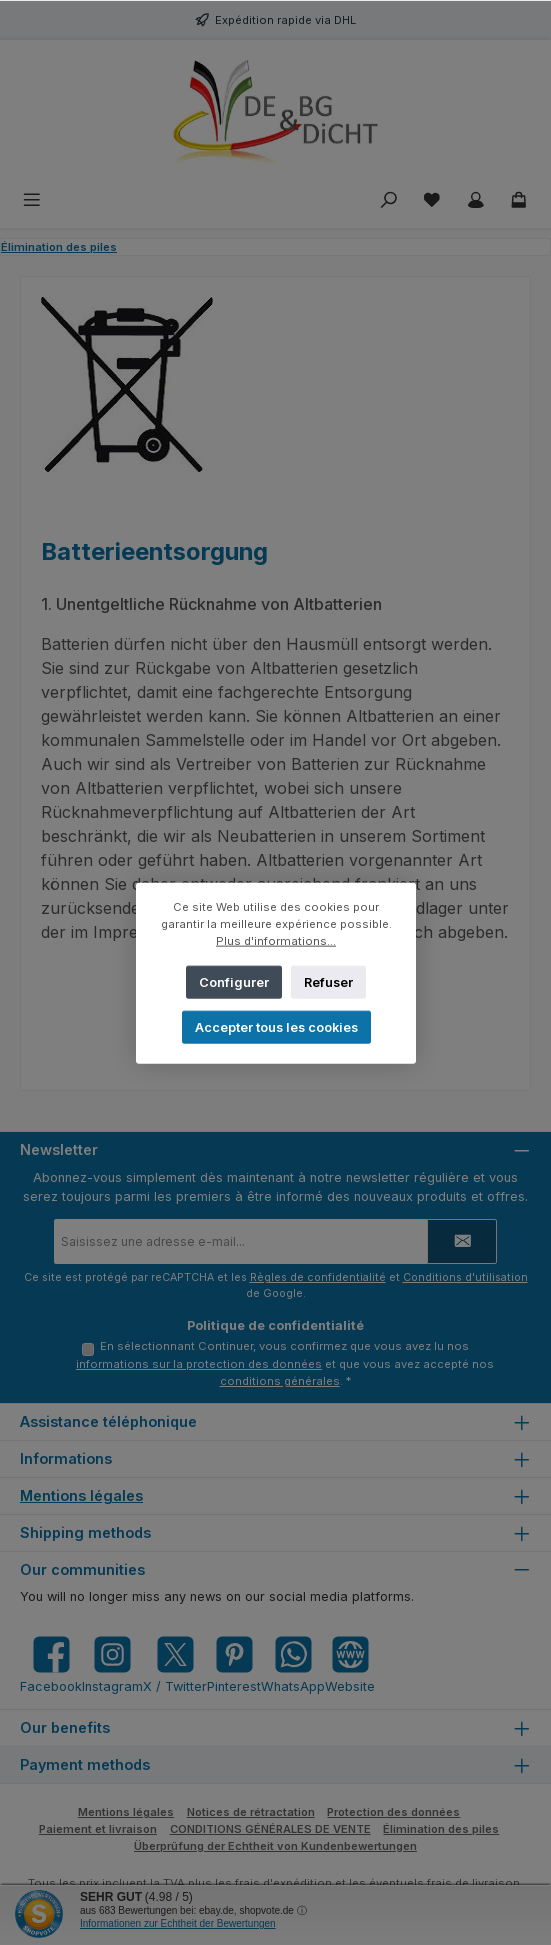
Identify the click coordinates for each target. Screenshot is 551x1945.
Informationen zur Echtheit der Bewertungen (178, 1923)
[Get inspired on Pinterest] (234, 1664)
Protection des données (393, 1812)
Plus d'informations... (276, 940)
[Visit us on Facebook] (51, 1664)
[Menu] (32, 200)
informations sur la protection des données (199, 1364)
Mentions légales (81, 1495)
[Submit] (462, 1241)
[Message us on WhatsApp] (293, 1664)
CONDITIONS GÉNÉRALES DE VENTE (270, 1829)
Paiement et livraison (98, 1829)
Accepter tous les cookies (275, 1026)
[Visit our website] (350, 1664)
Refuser (327, 981)
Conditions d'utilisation (465, 1277)
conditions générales (280, 1381)
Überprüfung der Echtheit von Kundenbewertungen (275, 1846)
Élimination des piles (441, 1829)
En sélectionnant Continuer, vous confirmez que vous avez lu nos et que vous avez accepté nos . (285, 1363)
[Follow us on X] (175, 1664)
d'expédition (297, 1883)
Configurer (234, 981)
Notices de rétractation (251, 1812)
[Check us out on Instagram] (112, 1664)
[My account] (476, 200)
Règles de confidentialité (318, 1277)
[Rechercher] (389, 200)
